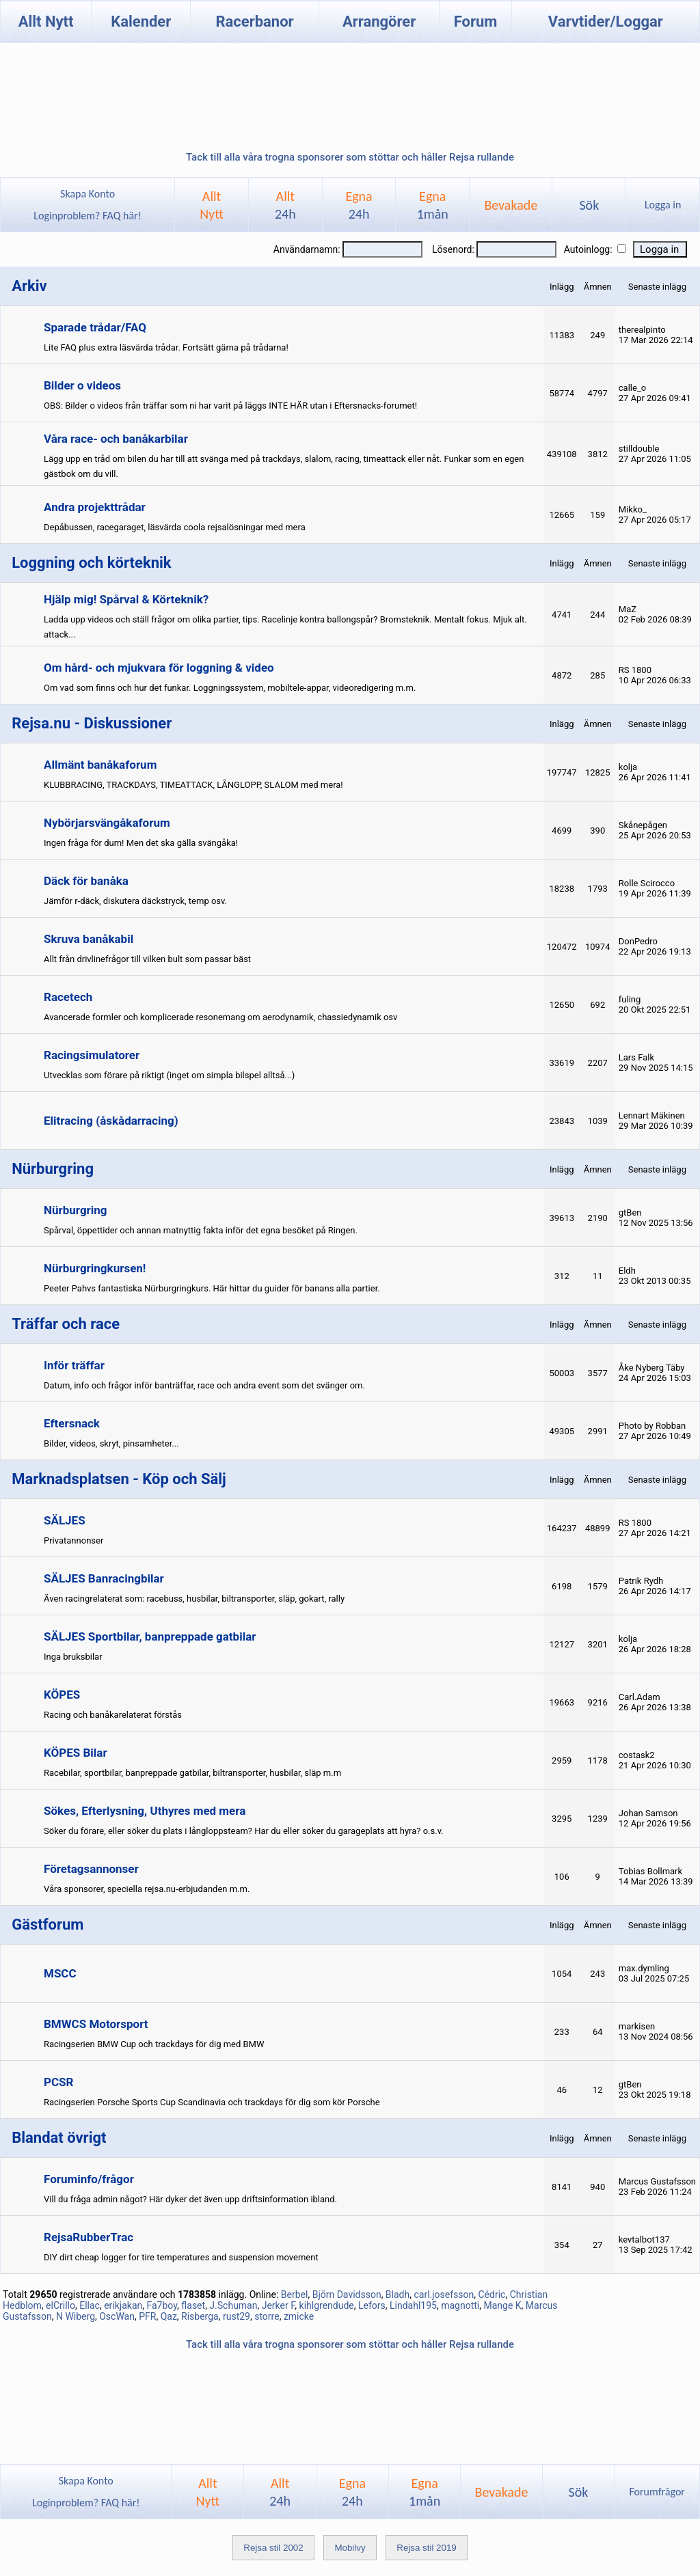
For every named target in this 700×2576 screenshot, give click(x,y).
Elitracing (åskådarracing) (111, 1120)
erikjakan (123, 2305)
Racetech (68, 997)
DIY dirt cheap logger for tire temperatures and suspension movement (181, 2257)
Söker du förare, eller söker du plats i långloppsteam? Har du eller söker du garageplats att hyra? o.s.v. (244, 1831)
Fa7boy (161, 2305)
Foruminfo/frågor (89, 2179)
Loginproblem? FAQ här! (87, 215)
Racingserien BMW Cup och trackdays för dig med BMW (154, 2044)
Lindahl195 (413, 2305)
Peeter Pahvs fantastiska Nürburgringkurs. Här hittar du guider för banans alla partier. (212, 1288)
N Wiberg (75, 2316)
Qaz (169, 2316)
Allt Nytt (46, 21)
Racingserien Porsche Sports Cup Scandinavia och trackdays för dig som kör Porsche (212, 2102)
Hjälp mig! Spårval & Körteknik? (126, 599)
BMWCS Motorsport (96, 2024)
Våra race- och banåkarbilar (116, 439)
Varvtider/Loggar (605, 21)
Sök (589, 205)
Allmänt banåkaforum (100, 764)
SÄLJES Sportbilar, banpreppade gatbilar (150, 1636)
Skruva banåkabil (88, 939)
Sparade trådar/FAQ (95, 327)
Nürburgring (75, 1210)
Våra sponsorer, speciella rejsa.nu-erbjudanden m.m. (147, 1889)
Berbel (294, 2294)
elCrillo (60, 2305)
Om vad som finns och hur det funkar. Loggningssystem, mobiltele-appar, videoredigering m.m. (230, 688)
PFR (147, 2316)
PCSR (58, 2082)
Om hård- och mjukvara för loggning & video (159, 667)
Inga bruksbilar (73, 1657)
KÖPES (62, 1694)
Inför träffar (74, 1365)
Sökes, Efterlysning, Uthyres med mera (144, 1811)
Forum (476, 21)
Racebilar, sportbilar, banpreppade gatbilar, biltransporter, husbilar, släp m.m (192, 1773)
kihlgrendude (326, 2305)
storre (266, 2316)
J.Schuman (233, 2305)
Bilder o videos (82, 385)
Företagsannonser (91, 1869)
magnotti (460, 2305)
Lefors (372, 2305)
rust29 (236, 2316)
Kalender (141, 21)
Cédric (492, 2294)
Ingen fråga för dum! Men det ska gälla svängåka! (141, 843)
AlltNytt (212, 205)
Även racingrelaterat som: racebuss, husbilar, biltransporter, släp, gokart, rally (194, 1598)
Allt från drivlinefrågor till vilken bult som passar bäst (147, 959)
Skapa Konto (87, 193)
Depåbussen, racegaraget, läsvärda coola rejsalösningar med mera (175, 527)
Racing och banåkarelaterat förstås (113, 1715)
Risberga (200, 2316)
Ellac (89, 2305)
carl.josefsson (444, 2294)
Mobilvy (349, 2548)
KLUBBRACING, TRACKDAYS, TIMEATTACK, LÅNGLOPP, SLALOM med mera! (193, 785)
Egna (358, 205)
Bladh (397, 2294)
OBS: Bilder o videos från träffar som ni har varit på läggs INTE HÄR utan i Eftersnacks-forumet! (230, 405)
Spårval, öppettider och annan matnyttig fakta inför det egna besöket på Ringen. (201, 1230)
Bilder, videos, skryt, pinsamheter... (111, 1443)
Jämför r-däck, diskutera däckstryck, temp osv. (135, 901)
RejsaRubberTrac (88, 2237)
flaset (193, 2305)
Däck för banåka (86, 881)
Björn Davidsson (346, 2294)
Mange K (502, 2305)
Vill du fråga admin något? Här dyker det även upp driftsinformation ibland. (190, 2199)
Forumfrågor (656, 2491)
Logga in (663, 204)
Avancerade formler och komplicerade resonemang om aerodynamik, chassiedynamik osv (220, 1017)
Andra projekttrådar (95, 507)
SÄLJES (64, 1520)
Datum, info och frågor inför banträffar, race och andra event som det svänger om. (204, 1385)
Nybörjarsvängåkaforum (107, 823)
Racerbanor (254, 21)
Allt (285, 205)
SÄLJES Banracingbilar (104, 1578)
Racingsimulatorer (91, 1055)
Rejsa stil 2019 (426, 2548)
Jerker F (278, 2305)
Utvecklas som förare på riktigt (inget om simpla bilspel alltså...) (169, 1075)
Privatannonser (73, 1540)
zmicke (299, 2316)
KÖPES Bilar (75, 1752)
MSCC (60, 1973)
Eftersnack (72, 1423)
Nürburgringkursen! (95, 1268)
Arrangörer (379, 21)
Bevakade (510, 205)
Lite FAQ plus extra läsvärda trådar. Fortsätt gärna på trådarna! (166, 347)
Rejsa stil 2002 (273, 2548)
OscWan (117, 2316)
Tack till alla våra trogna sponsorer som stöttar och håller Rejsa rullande (350, 157)
